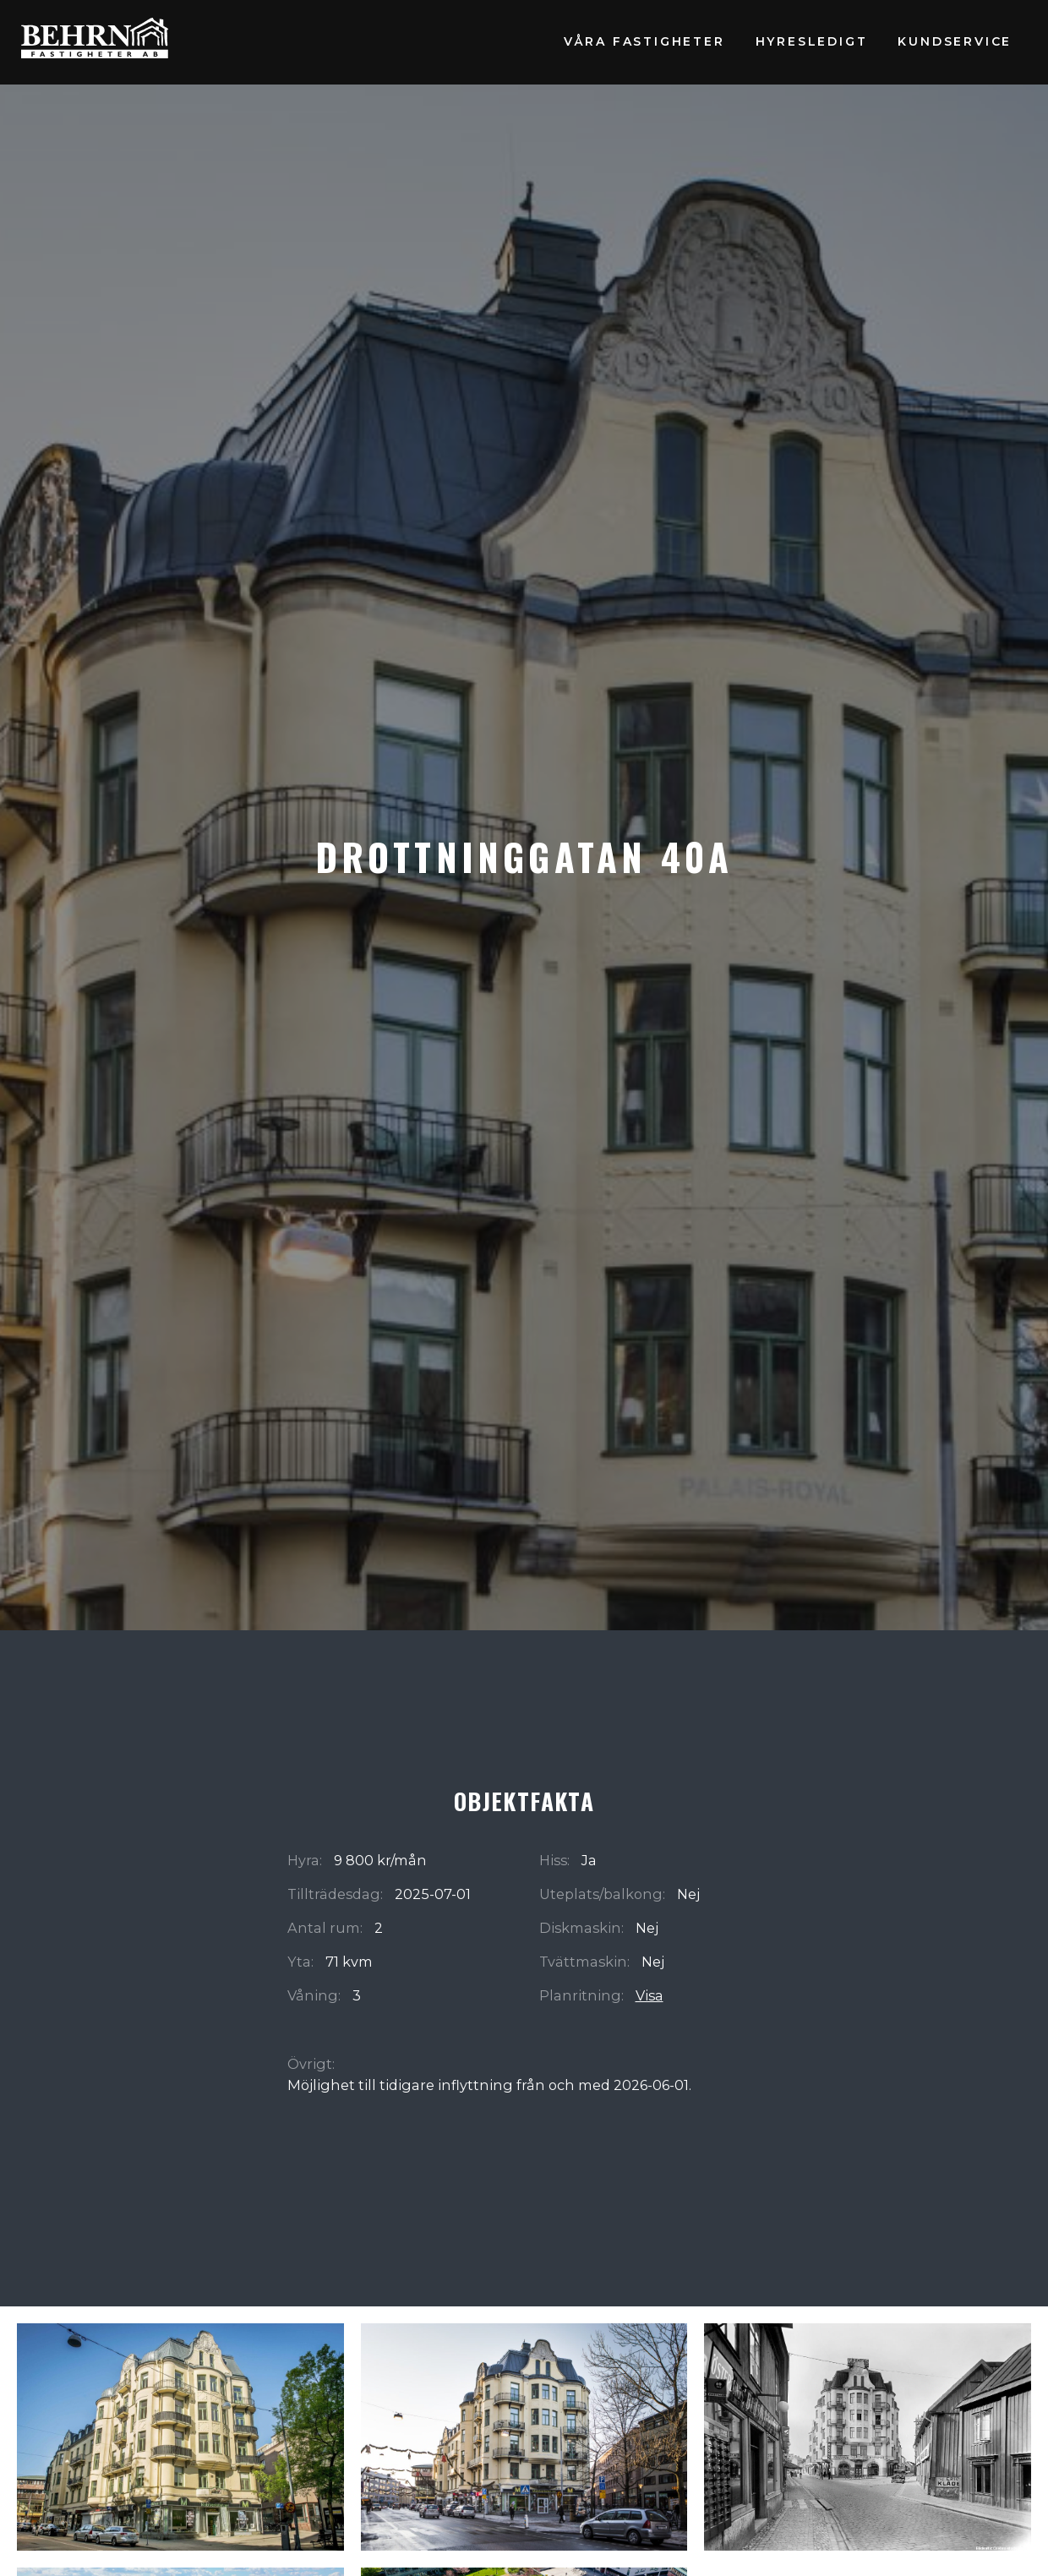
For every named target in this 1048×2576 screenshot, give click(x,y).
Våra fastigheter (644, 41)
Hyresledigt (812, 41)
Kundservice (955, 41)
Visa (649, 1995)
